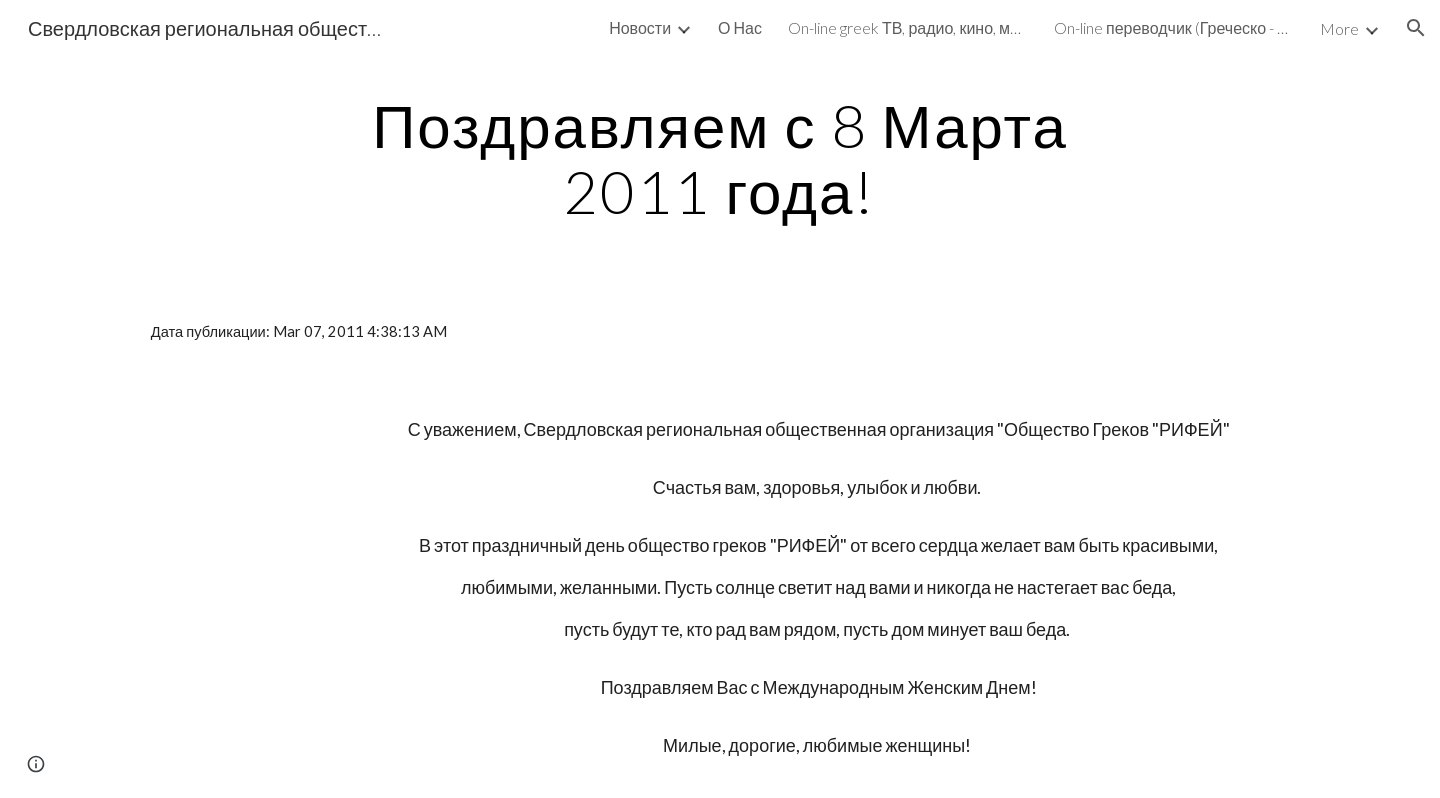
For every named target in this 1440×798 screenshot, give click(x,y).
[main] (720, 158)
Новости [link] (640, 27)
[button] (1416, 28)
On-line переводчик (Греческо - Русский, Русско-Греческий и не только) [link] (1174, 27)
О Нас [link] (740, 27)
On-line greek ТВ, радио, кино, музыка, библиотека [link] (908, 27)
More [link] (1339, 28)
